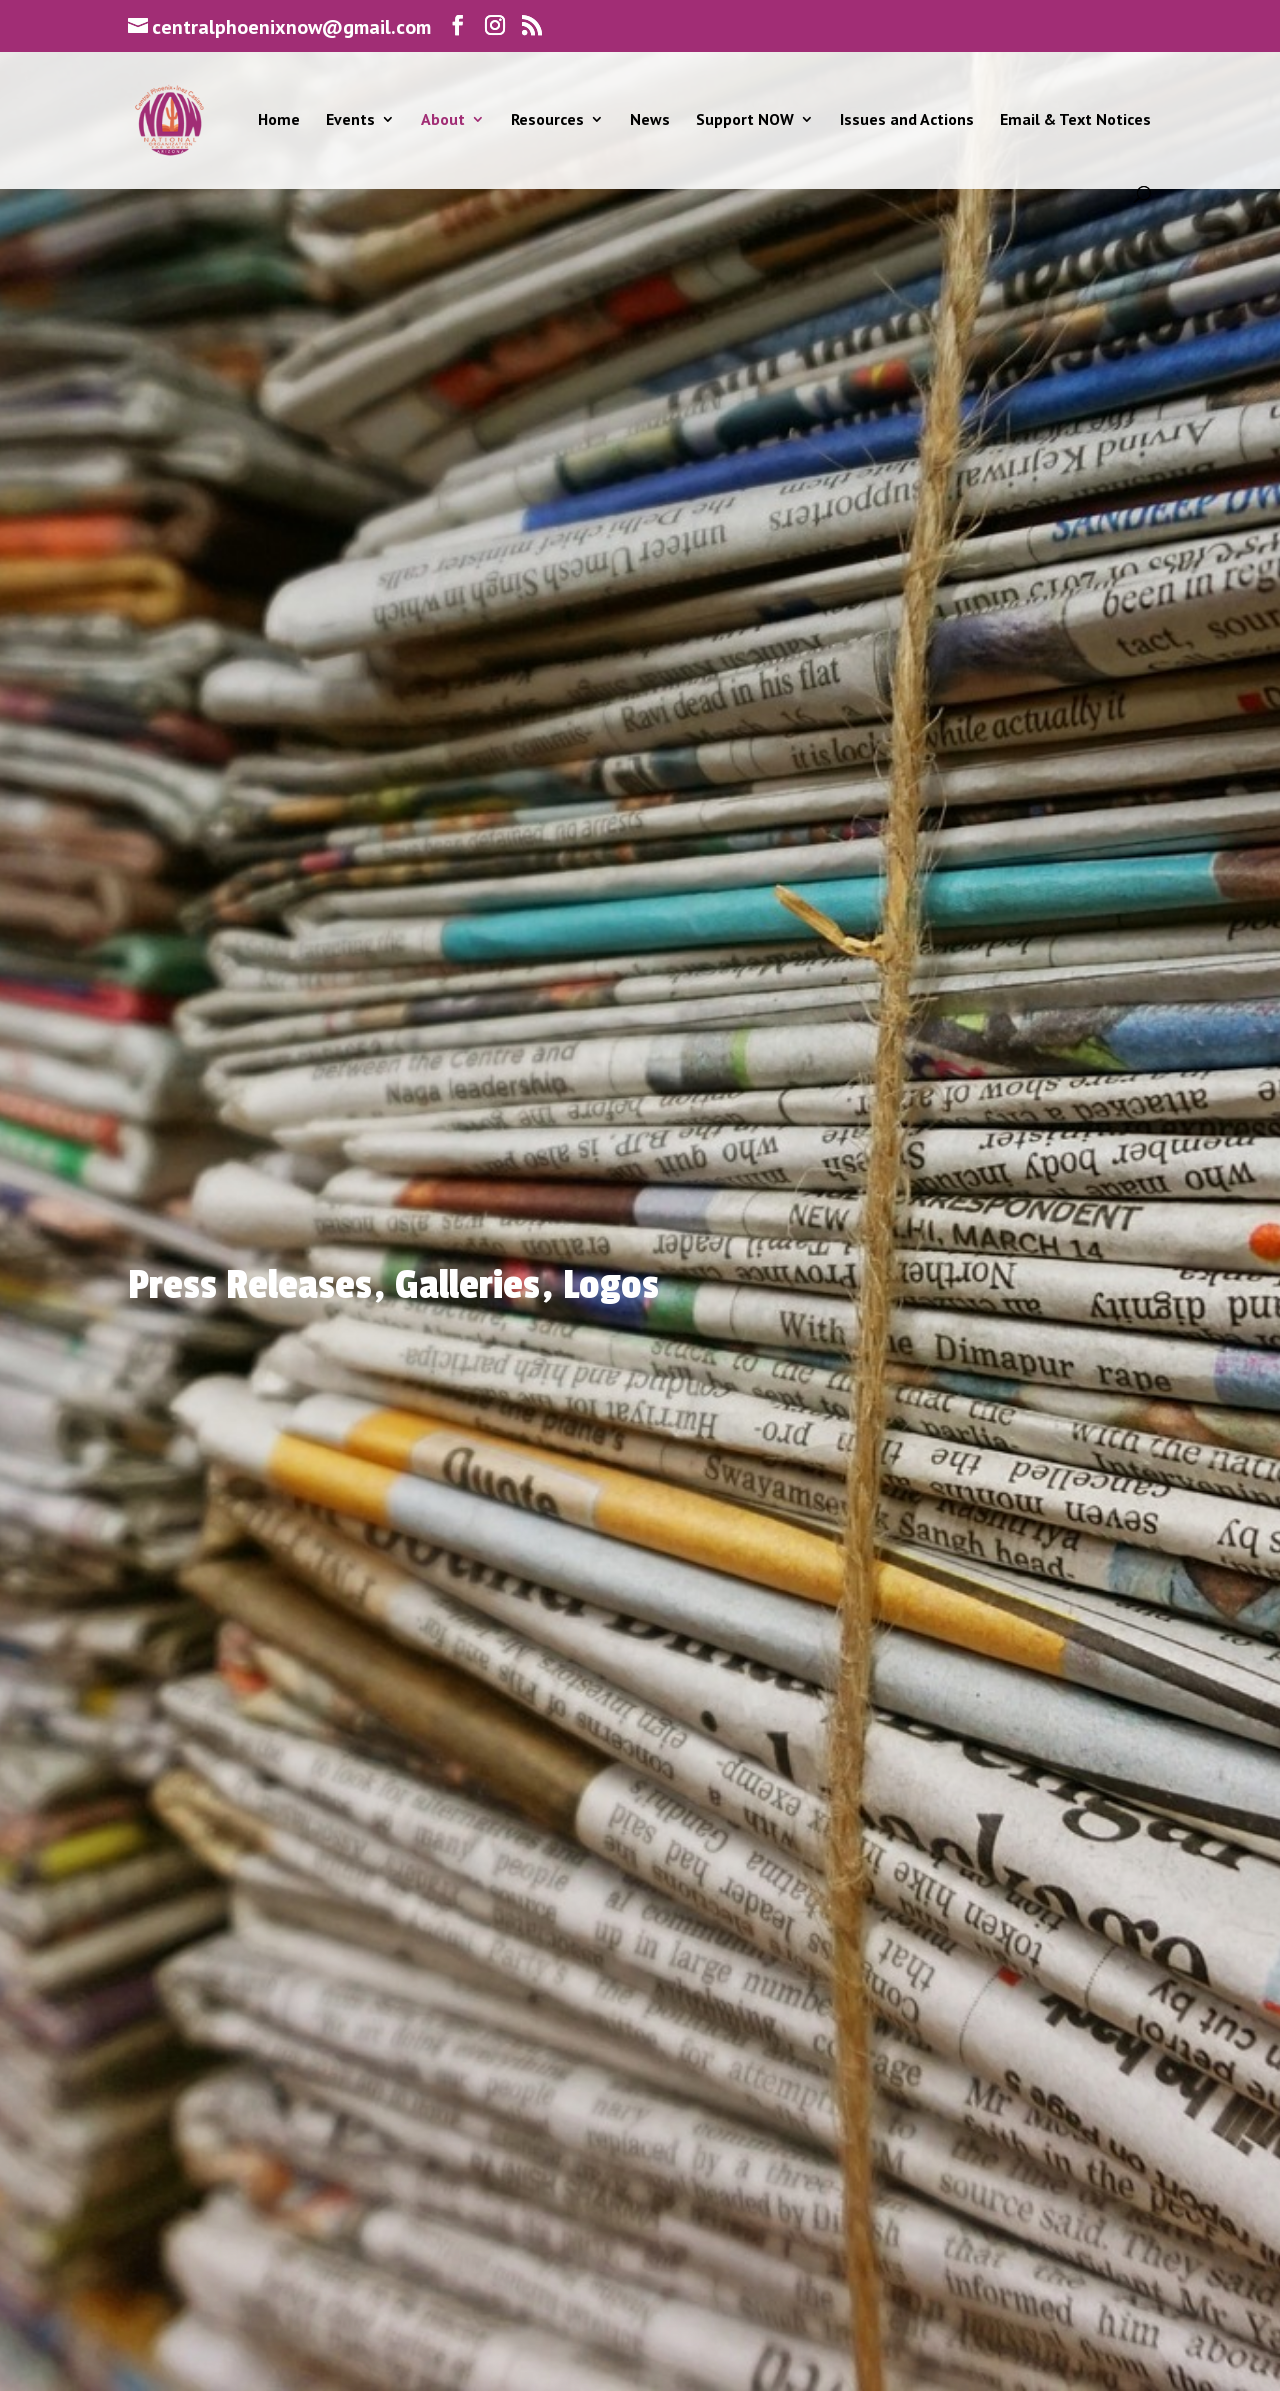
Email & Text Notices (1075, 120)
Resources (547, 120)
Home (279, 120)
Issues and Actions (907, 120)
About (443, 120)
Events (350, 120)
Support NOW (745, 120)
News (650, 120)
